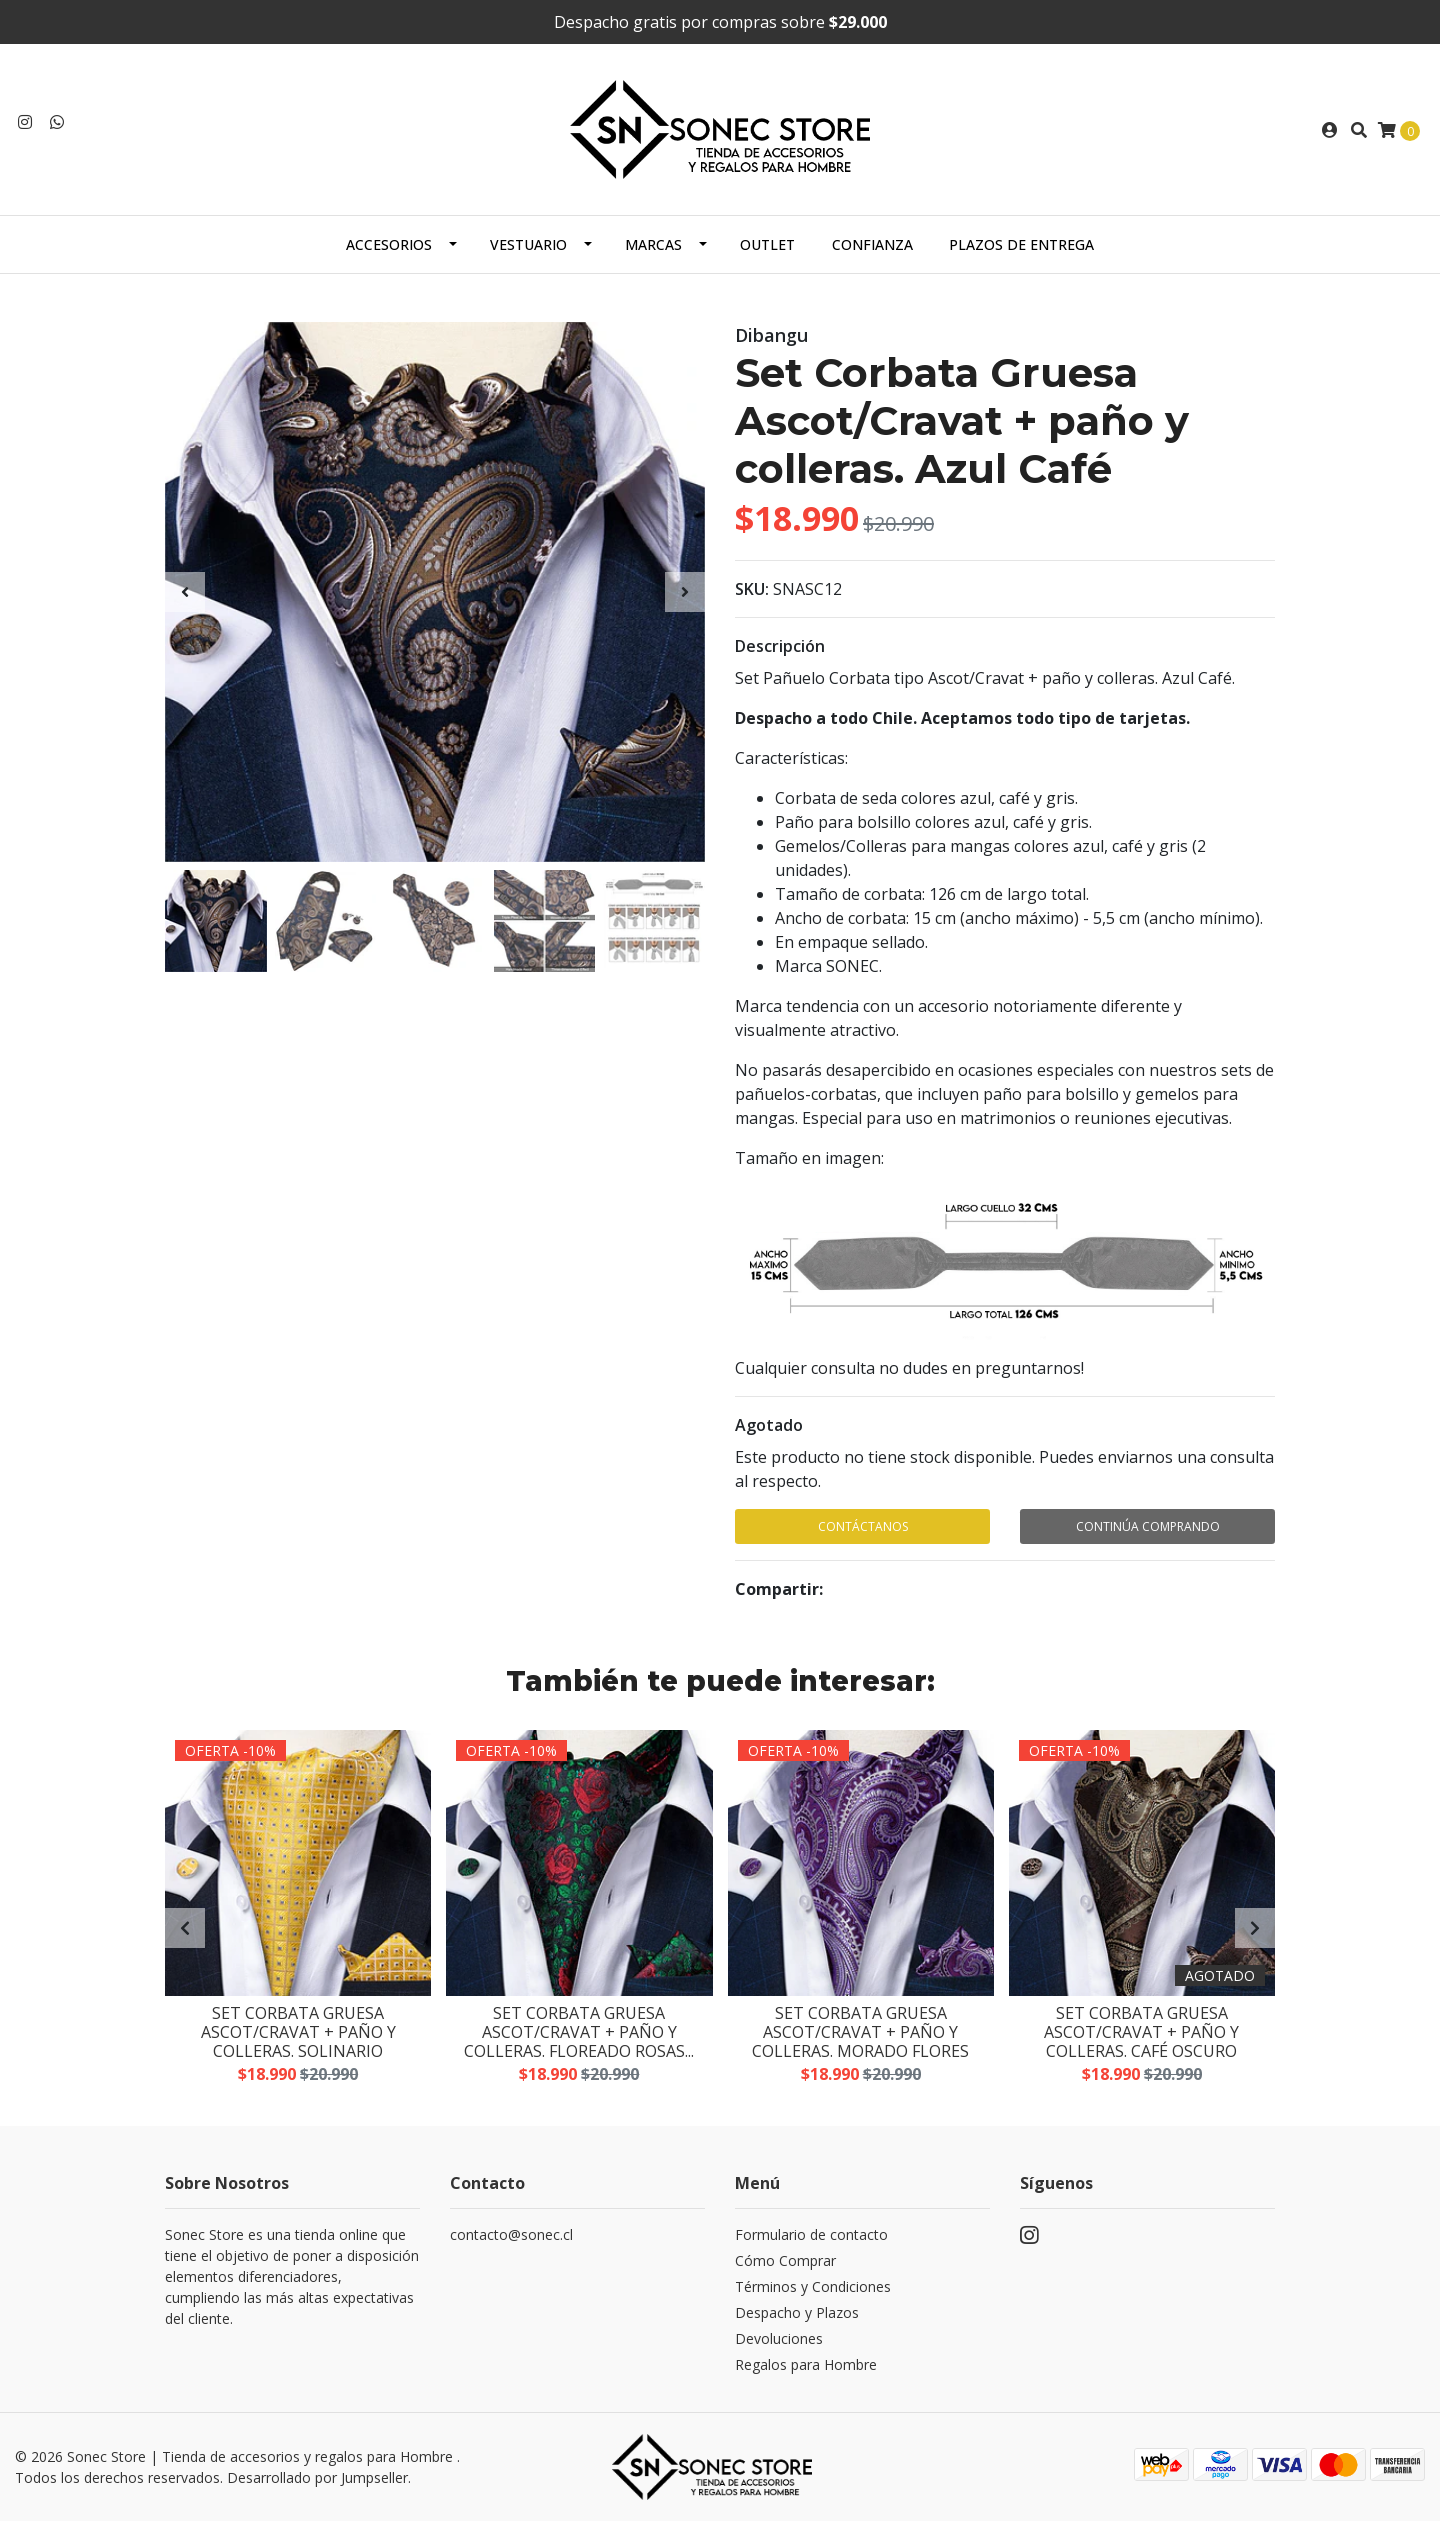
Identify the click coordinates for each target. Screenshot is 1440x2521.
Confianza (872, 244)
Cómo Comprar (785, 2260)
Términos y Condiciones (813, 2286)
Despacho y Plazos (797, 2312)
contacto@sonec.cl (511, 2234)
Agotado (769, 1425)
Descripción (780, 646)
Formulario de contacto (811, 2234)
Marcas (653, 244)
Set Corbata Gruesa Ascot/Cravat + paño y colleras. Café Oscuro (1141, 2033)
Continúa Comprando (1148, 1526)
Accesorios (389, 244)
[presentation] (185, 592)
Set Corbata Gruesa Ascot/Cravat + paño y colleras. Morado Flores (860, 2033)
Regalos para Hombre (806, 2364)
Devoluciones (779, 2338)
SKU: (752, 589)
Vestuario (528, 244)
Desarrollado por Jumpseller (317, 2477)
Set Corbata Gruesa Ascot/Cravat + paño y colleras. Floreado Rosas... (579, 2033)
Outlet (767, 244)
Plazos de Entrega (1021, 244)
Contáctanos (863, 1526)
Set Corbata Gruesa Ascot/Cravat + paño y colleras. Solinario (298, 2033)
